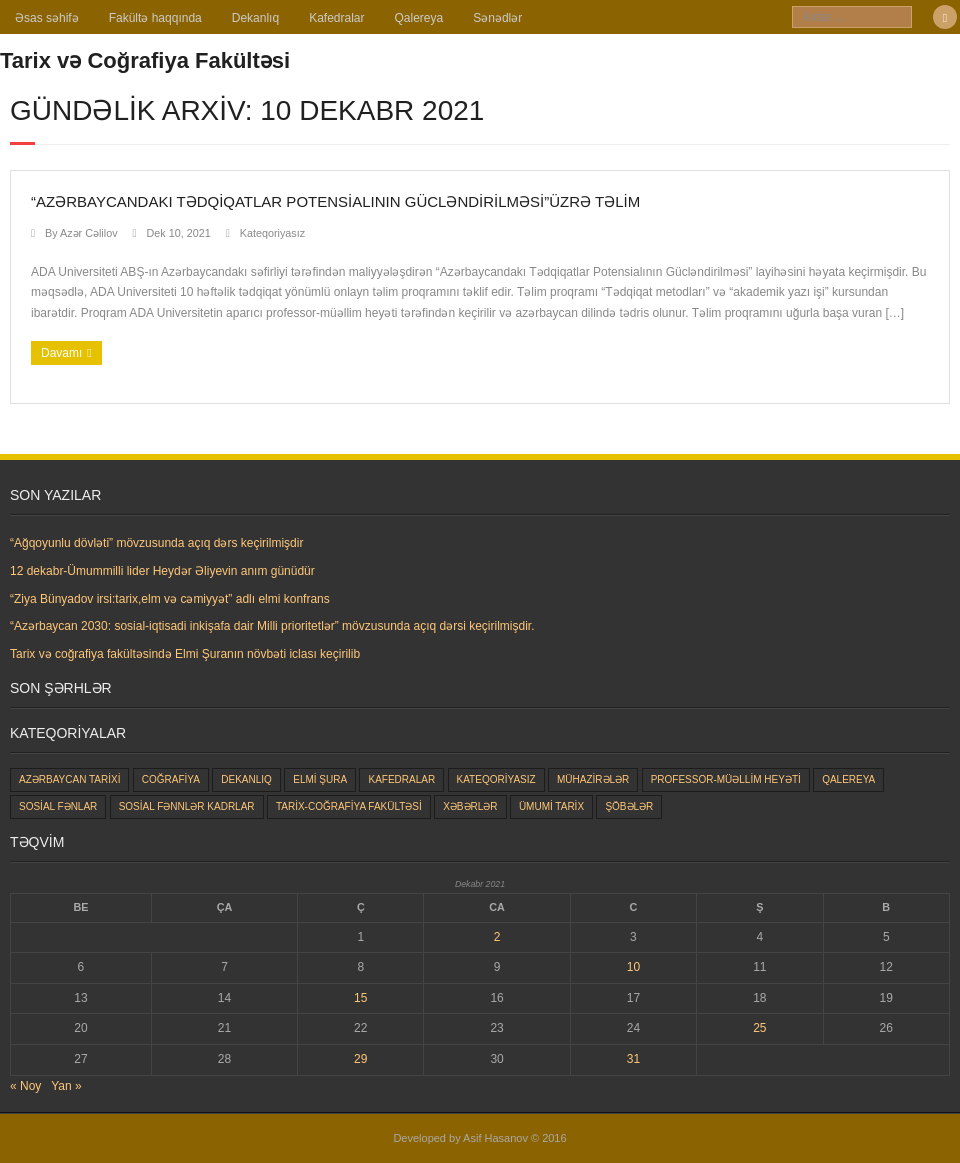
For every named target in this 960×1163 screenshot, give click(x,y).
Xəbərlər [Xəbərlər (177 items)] (470, 806)
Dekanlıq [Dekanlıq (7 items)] (246, 779)
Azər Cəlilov (89, 233)
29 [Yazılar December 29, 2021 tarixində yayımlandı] (360, 1059)
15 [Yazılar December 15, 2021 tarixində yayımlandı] (360, 998)
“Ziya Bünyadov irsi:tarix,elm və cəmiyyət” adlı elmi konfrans (170, 599)
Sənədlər (497, 18)
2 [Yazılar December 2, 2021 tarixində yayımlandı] (497, 937)
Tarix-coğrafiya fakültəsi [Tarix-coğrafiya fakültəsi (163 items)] (349, 806)
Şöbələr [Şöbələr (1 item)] (629, 806)
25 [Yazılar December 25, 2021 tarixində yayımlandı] (759, 1028)
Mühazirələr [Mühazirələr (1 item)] (593, 779)
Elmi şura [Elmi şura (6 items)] (320, 779)
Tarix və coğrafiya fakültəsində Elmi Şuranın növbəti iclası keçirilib (185, 654)
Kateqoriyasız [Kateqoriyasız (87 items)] (496, 779)
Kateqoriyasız (272, 233)
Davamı (61, 353)
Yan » (66, 1086)
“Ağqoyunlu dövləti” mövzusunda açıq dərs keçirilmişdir (156, 543)
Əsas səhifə (47, 18)
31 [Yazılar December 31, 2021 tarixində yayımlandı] (633, 1059)
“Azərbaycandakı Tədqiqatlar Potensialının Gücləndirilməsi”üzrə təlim (335, 201)
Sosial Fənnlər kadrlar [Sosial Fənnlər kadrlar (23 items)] (187, 806)
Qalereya (419, 18)
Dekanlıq (255, 18)
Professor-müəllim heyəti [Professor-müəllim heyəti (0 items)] (726, 779)
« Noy (25, 1086)
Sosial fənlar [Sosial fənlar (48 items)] (58, 806)
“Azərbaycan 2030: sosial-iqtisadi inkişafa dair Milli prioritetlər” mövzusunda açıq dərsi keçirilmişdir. (272, 626)
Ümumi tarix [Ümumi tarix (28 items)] (551, 806)
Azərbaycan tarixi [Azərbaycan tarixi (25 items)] (69, 779)
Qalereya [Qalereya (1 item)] (848, 779)
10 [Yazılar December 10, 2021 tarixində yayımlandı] (633, 967)
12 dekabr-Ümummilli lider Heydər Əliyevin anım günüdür (162, 571)
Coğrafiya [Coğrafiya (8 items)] (171, 779)
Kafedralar (336, 18)
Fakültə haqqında (155, 18)
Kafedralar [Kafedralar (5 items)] (401, 779)
